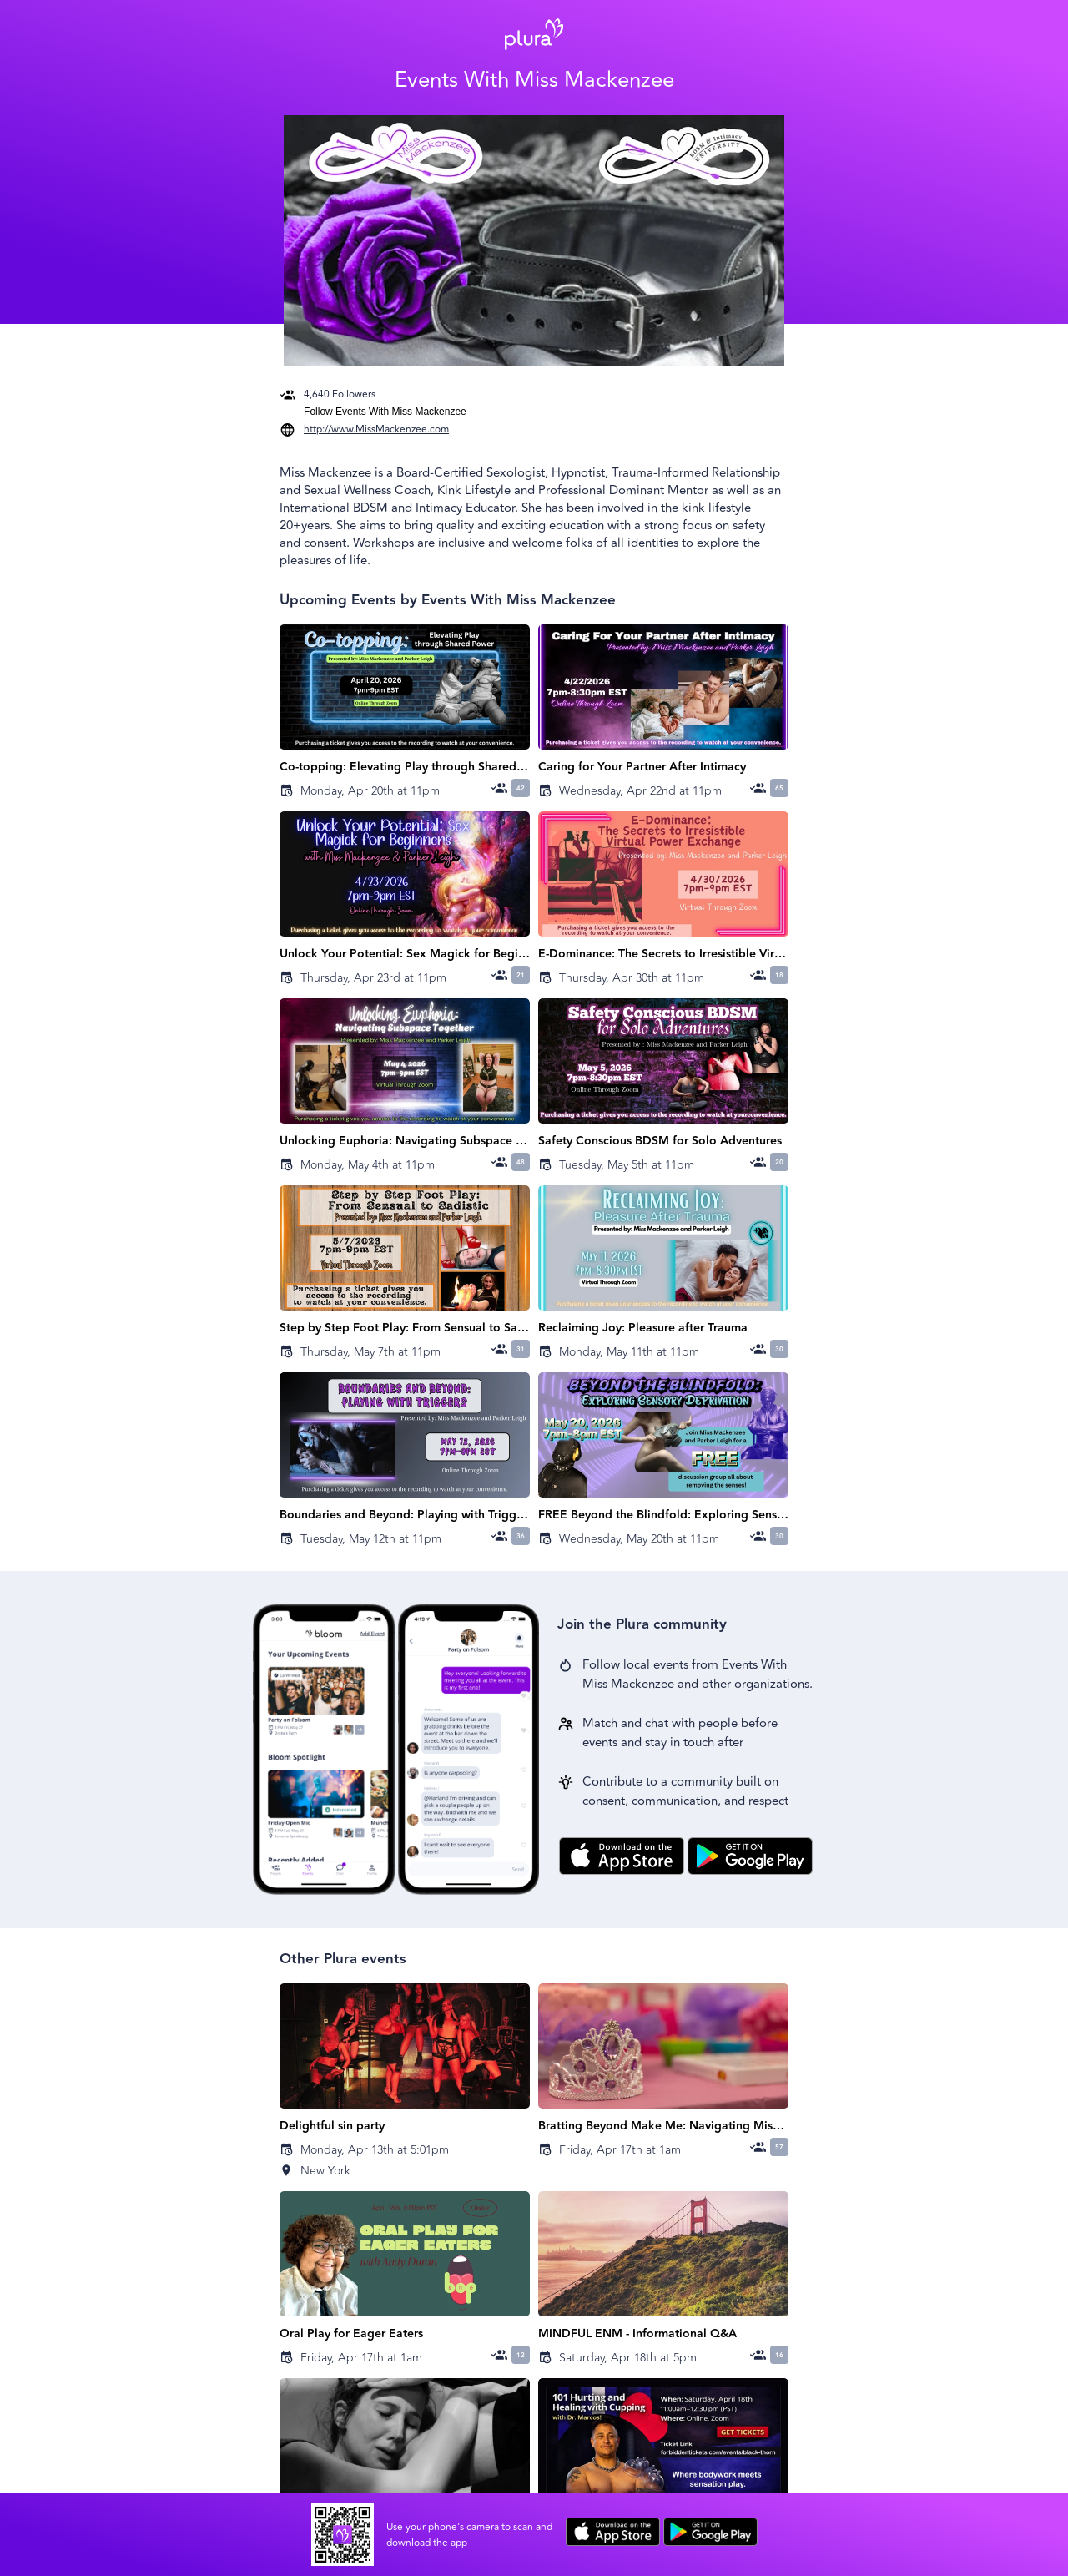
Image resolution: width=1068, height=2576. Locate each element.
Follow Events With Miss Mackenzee (385, 411)
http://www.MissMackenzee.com (376, 429)
